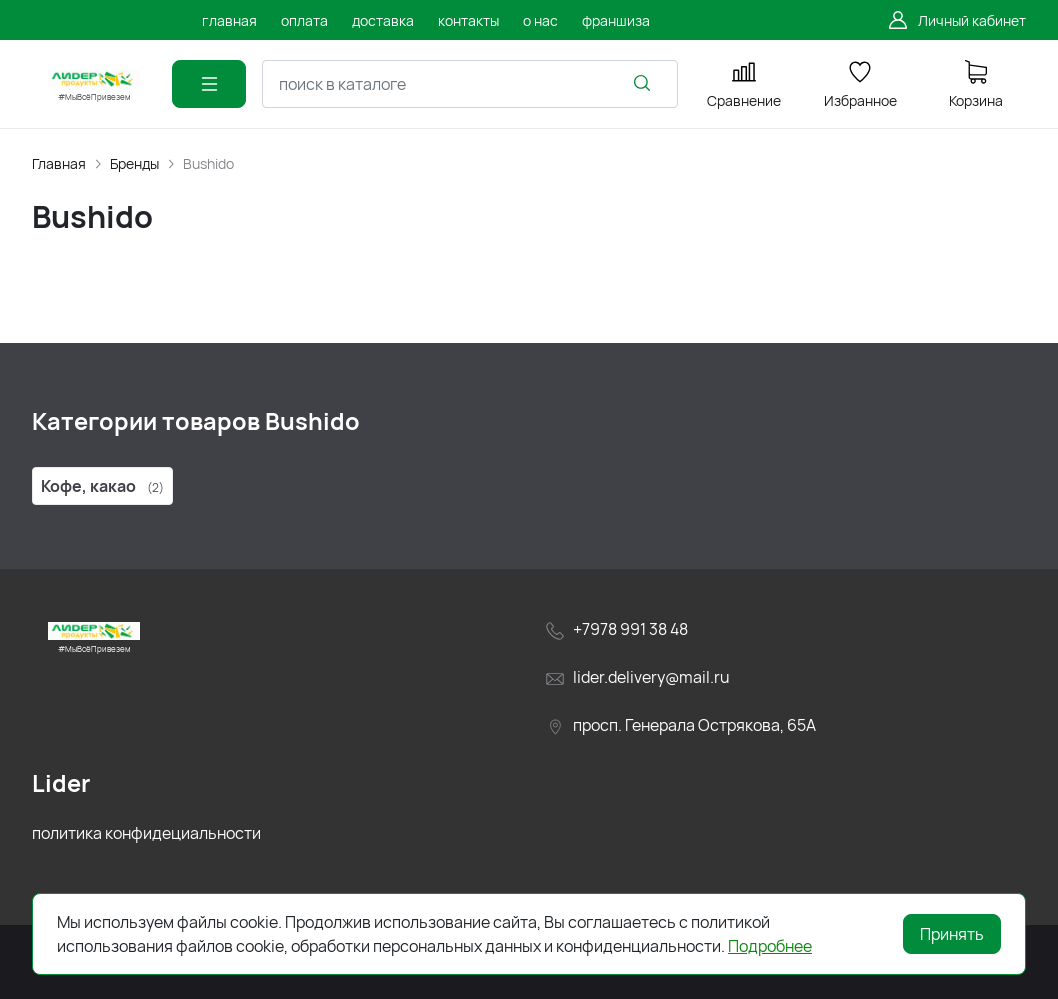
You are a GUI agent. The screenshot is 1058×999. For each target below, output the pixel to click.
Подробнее (770, 946)
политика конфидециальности (146, 833)
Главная (59, 163)
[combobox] (470, 84)
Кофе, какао (102, 486)
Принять (952, 934)
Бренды (134, 163)
